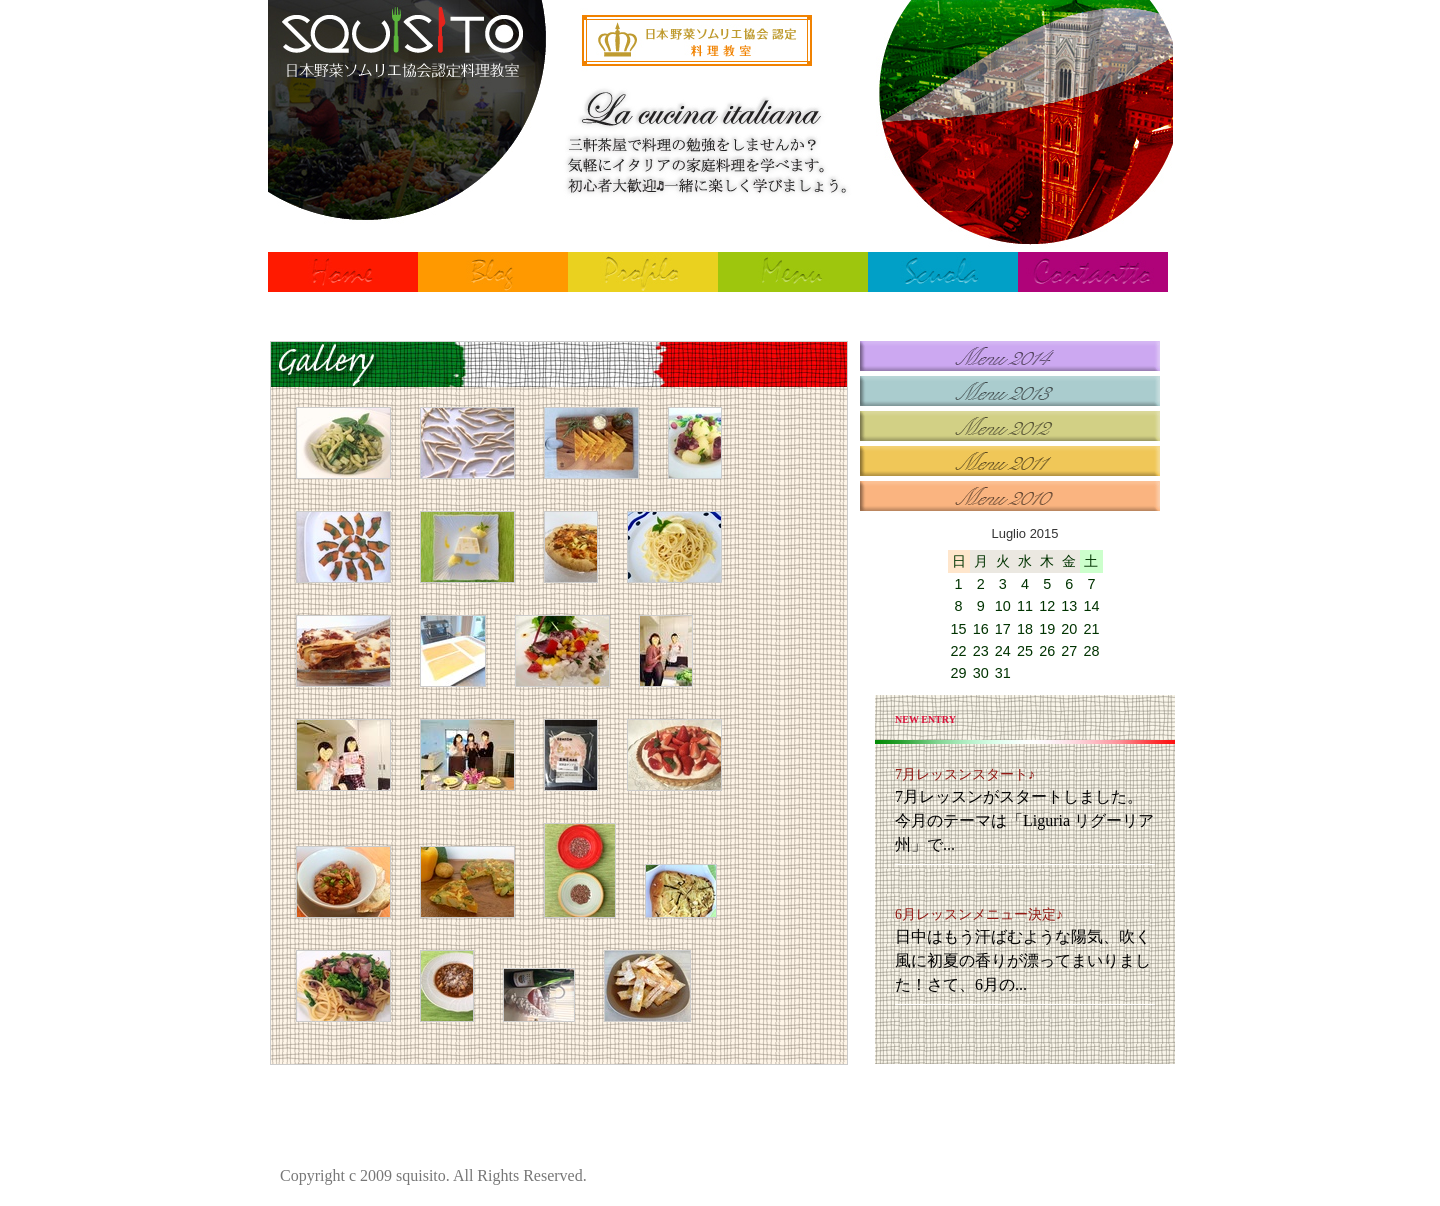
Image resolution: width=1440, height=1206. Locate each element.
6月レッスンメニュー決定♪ (979, 914)
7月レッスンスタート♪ (965, 774)
